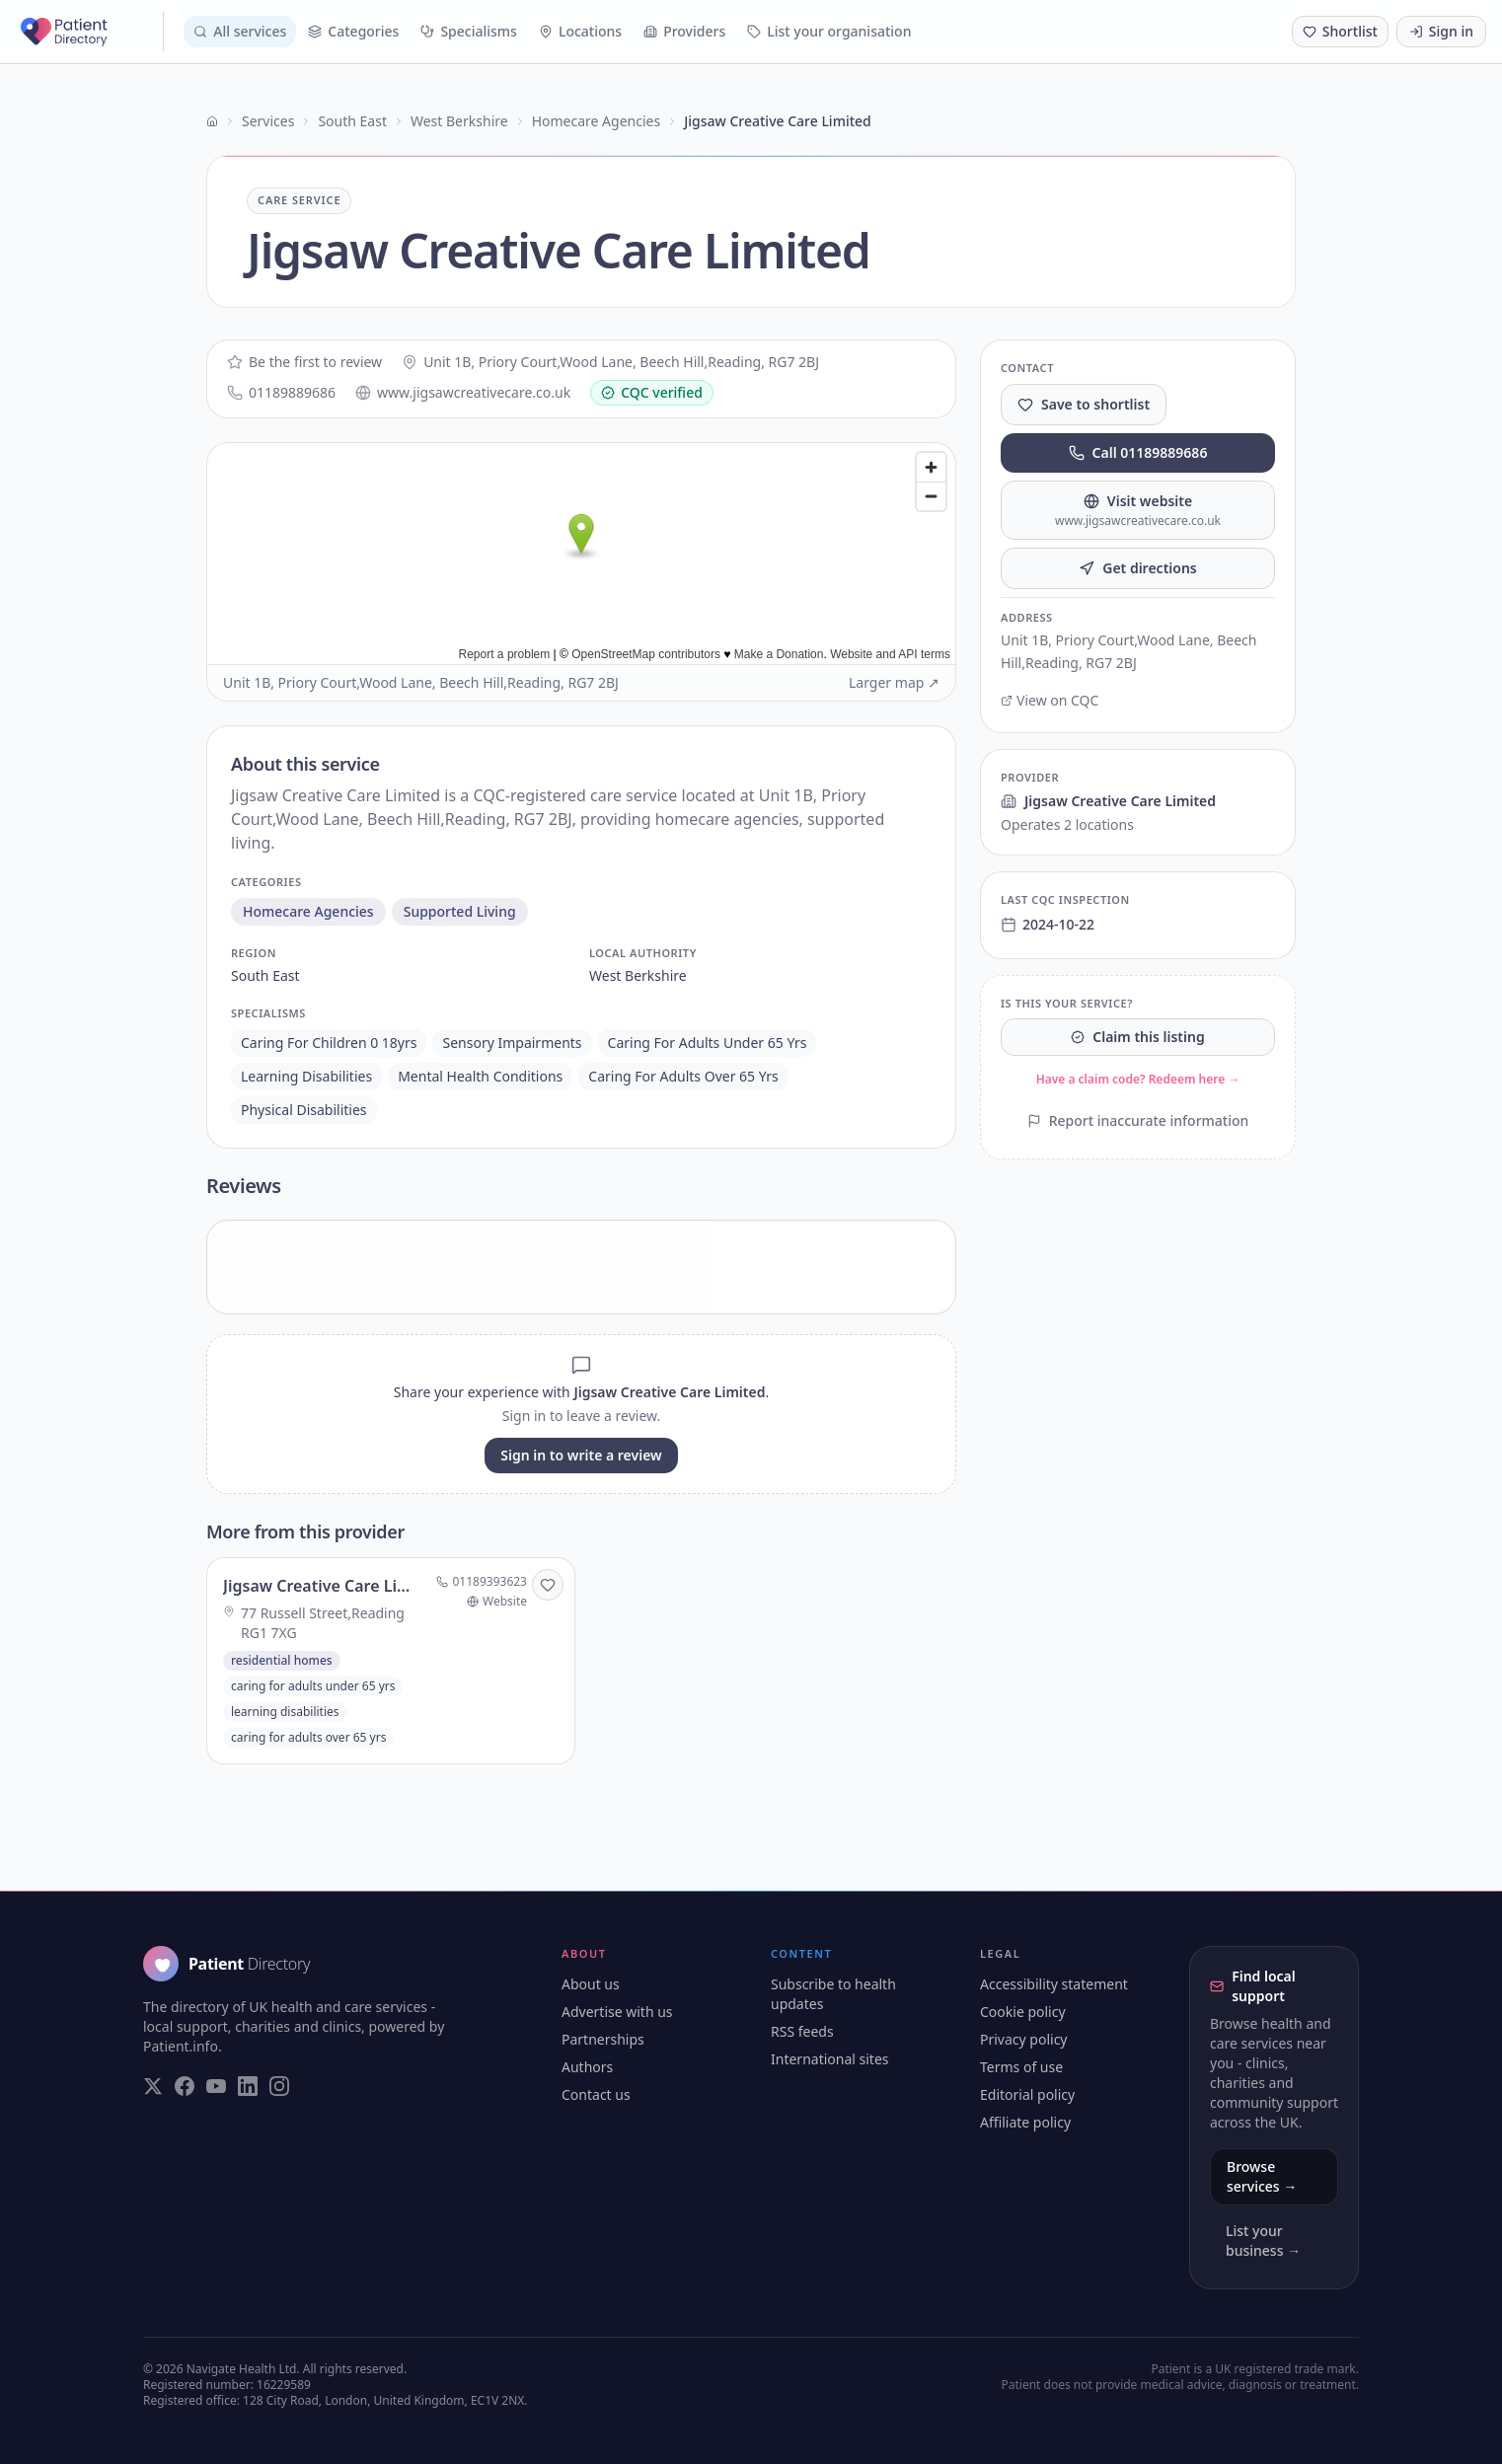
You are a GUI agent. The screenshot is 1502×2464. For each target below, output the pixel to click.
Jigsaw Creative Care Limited (1108, 800)
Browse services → (1262, 2176)
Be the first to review (304, 361)
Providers (684, 31)
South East (352, 121)
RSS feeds (802, 2031)
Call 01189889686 (1138, 452)
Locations (580, 31)
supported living (460, 911)
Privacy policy (1024, 2039)
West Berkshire (459, 121)
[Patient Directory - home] (90, 31)
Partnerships (603, 2039)
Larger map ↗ (894, 682)
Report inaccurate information (1138, 1120)
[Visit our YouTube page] (216, 2086)
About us (591, 1984)
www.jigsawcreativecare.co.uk (462, 392)
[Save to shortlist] (547, 1585)
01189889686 (281, 392)
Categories (353, 31)
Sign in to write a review (580, 1455)
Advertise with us (617, 2011)
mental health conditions (480, 1076)
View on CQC (1049, 700)
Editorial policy (1027, 2094)
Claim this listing (1137, 1036)
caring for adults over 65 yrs (683, 1076)
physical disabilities (304, 1109)
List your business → (1263, 2240)
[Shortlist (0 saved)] (1340, 31)
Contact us (596, 2094)
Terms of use (1021, 2066)
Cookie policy (1023, 2011)
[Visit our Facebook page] (184, 2086)
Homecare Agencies (596, 121)
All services (239, 31)
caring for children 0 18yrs (328, 1042)
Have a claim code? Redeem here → (1138, 1079)
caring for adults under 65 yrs (707, 1042)
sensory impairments (511, 1042)
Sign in (1441, 31)
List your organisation (829, 31)
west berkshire (638, 975)
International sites (830, 2059)
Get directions (1138, 568)
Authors (587, 2066)
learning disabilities (306, 1076)
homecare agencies (308, 911)
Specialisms (468, 31)
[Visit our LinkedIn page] (248, 2086)
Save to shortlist (1083, 404)
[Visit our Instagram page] (279, 2086)
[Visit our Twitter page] (153, 2086)
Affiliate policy (1025, 2122)
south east (265, 975)
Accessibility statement (1054, 1984)
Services (268, 121)
